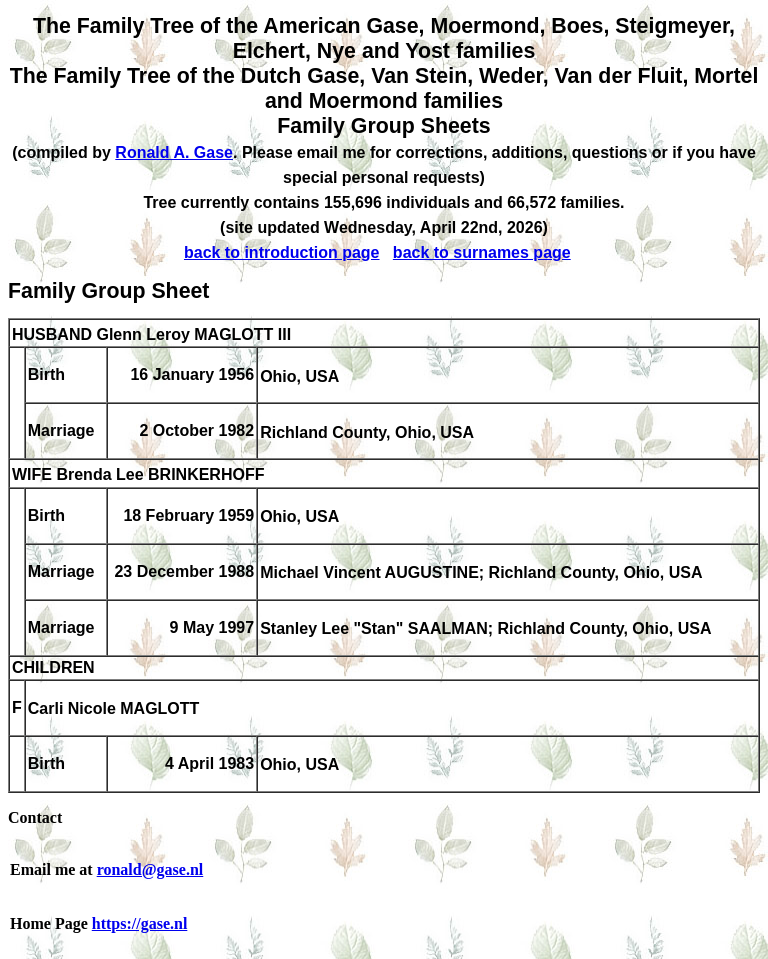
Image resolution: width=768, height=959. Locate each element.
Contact (35, 817)
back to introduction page (282, 252)
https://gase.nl (140, 923)
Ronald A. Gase (174, 152)
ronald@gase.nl (150, 869)
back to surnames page (482, 252)
